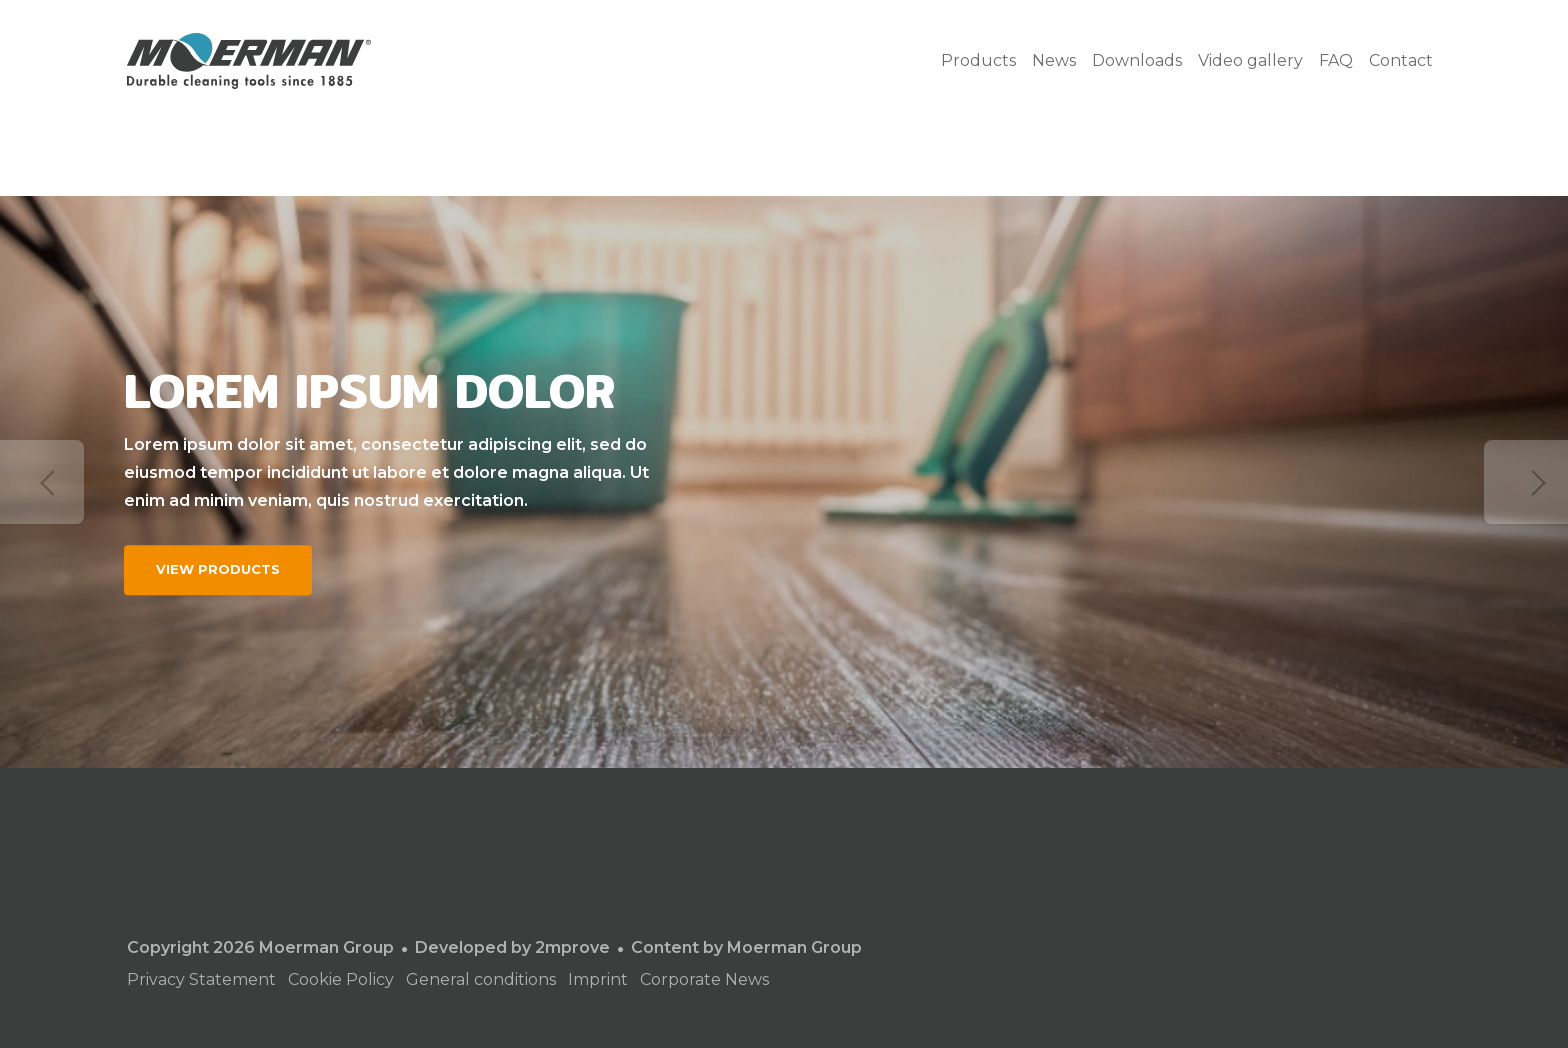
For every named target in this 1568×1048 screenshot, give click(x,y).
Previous (42, 482)
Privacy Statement (201, 979)
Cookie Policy (341, 979)
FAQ (1336, 60)
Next (1526, 482)
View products (218, 569)
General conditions (481, 979)
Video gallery (1250, 60)
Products (978, 60)
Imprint (598, 979)
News (1054, 60)
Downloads (1137, 60)
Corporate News (704, 979)
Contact (1401, 60)
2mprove (572, 947)
